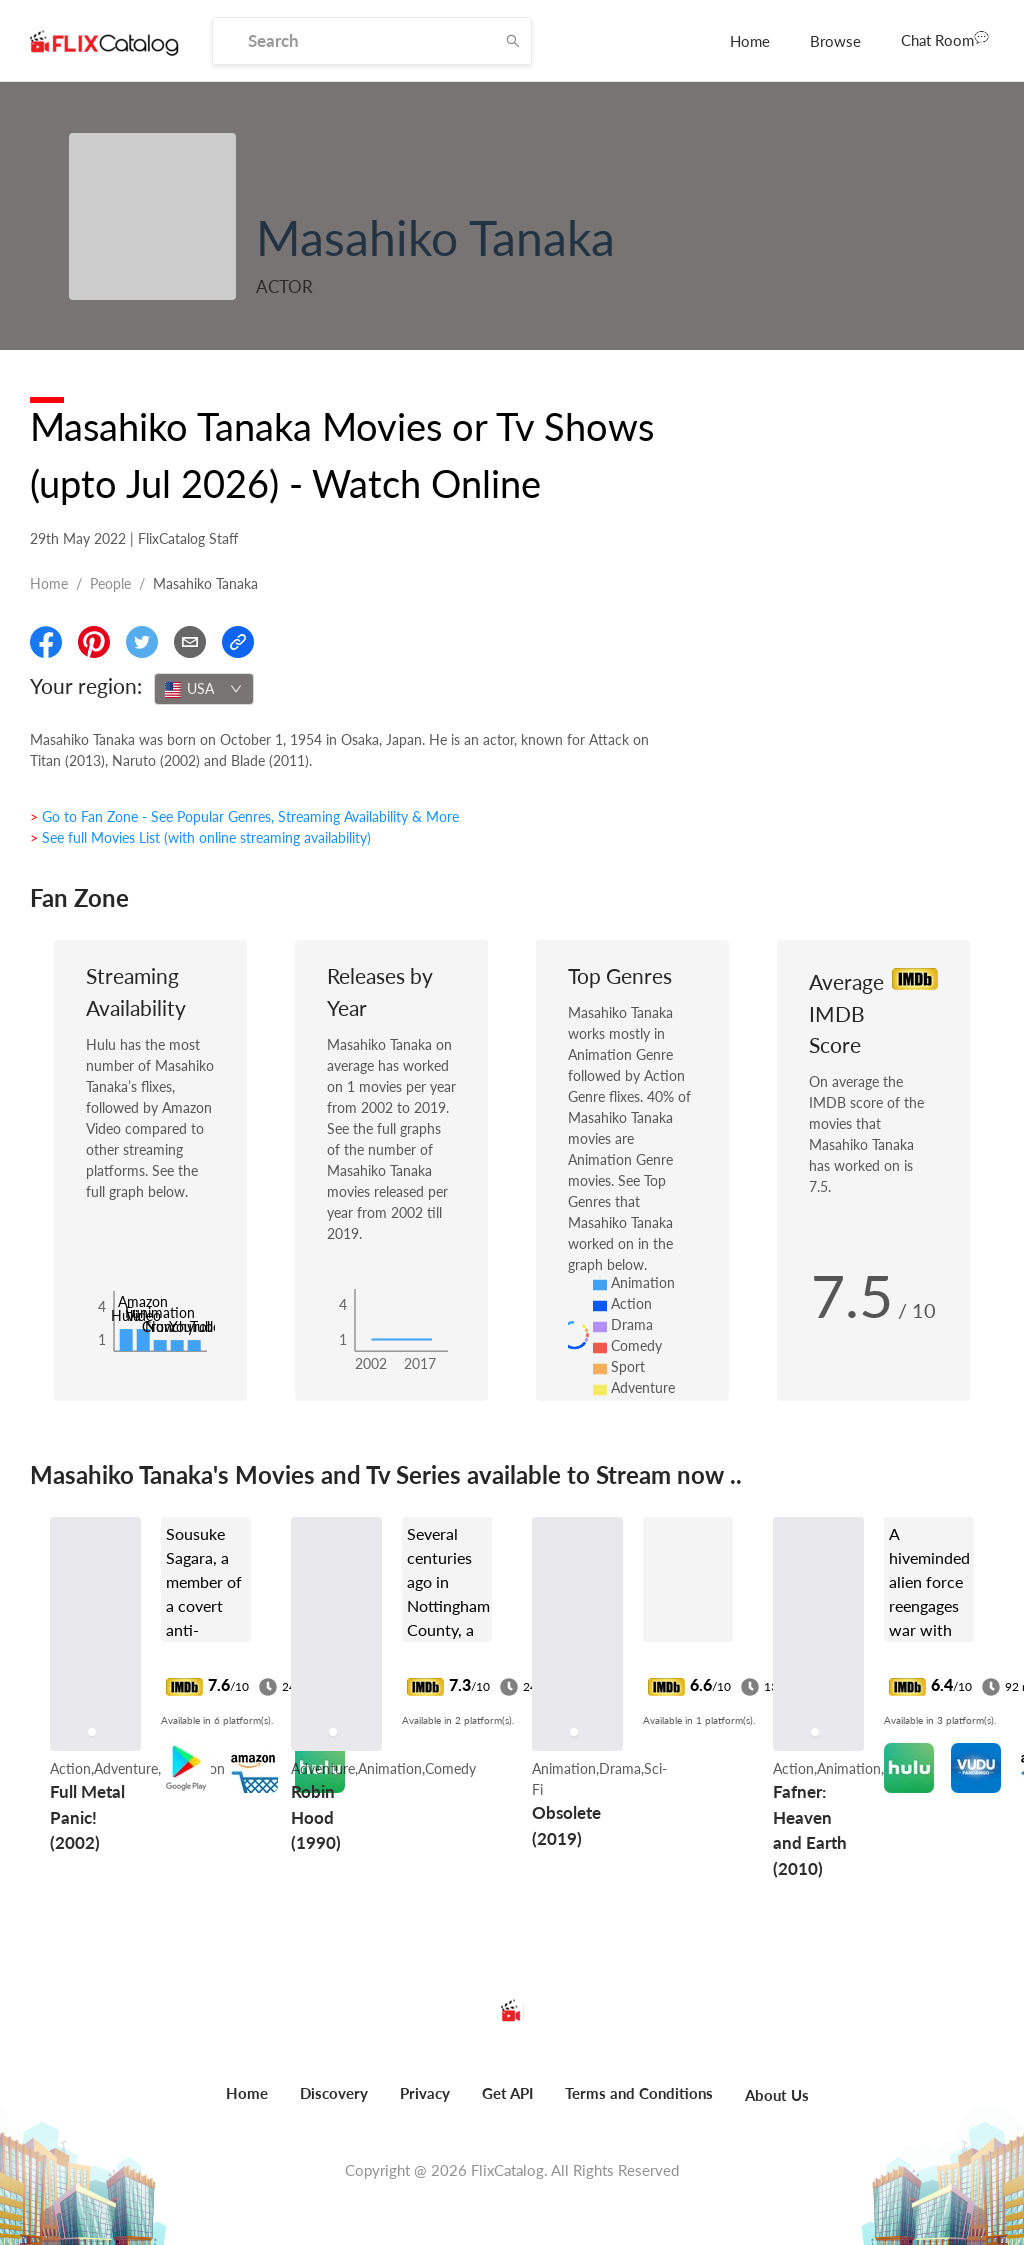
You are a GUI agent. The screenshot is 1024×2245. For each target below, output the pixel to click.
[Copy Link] (238, 642)
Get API (507, 2093)
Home (750, 41)
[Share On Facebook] (46, 642)
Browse (835, 41)
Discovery (334, 2093)
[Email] (190, 642)
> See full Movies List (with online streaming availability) (200, 837)
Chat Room (945, 39)
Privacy (425, 2093)
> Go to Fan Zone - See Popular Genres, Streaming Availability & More (244, 816)
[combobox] (204, 689)
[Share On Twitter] (142, 642)
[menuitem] (750, 41)
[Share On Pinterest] (94, 642)
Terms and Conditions (639, 2093)
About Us (777, 2095)
